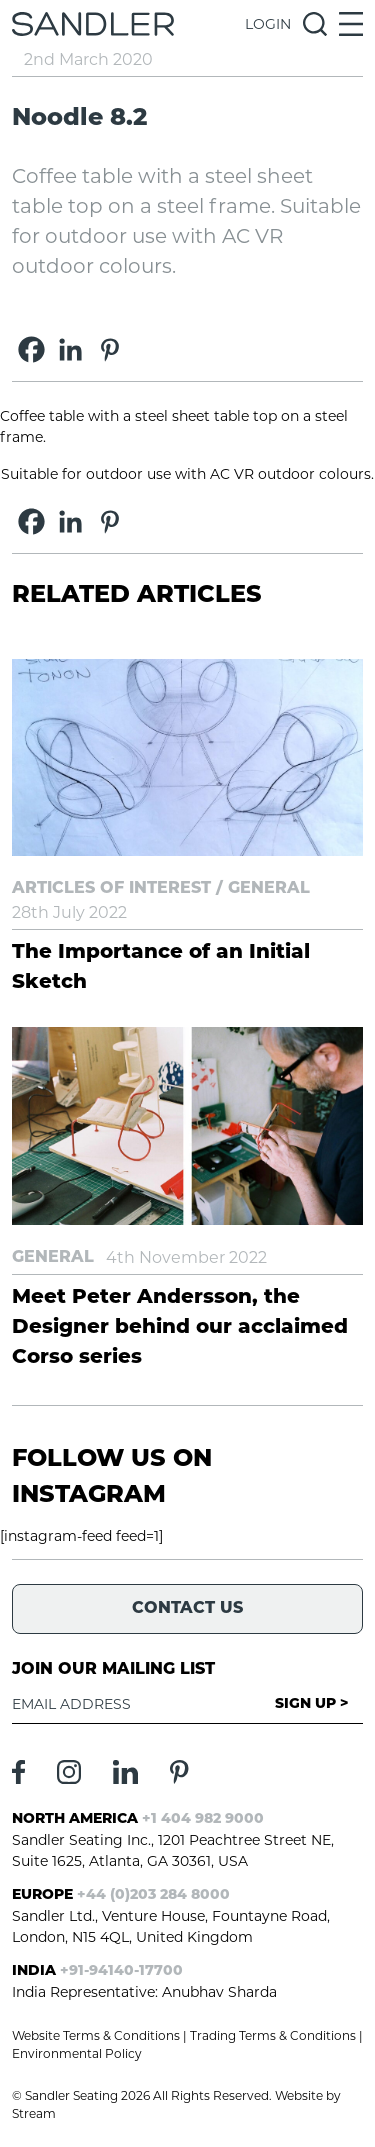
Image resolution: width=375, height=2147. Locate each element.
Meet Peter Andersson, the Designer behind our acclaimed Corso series (180, 1328)
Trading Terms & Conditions (273, 2035)
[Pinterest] (109, 349)
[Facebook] (31, 349)
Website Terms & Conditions (96, 2035)
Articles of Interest (111, 889)
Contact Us (187, 1609)
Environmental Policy (77, 2053)
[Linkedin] (70, 349)
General (269, 889)
